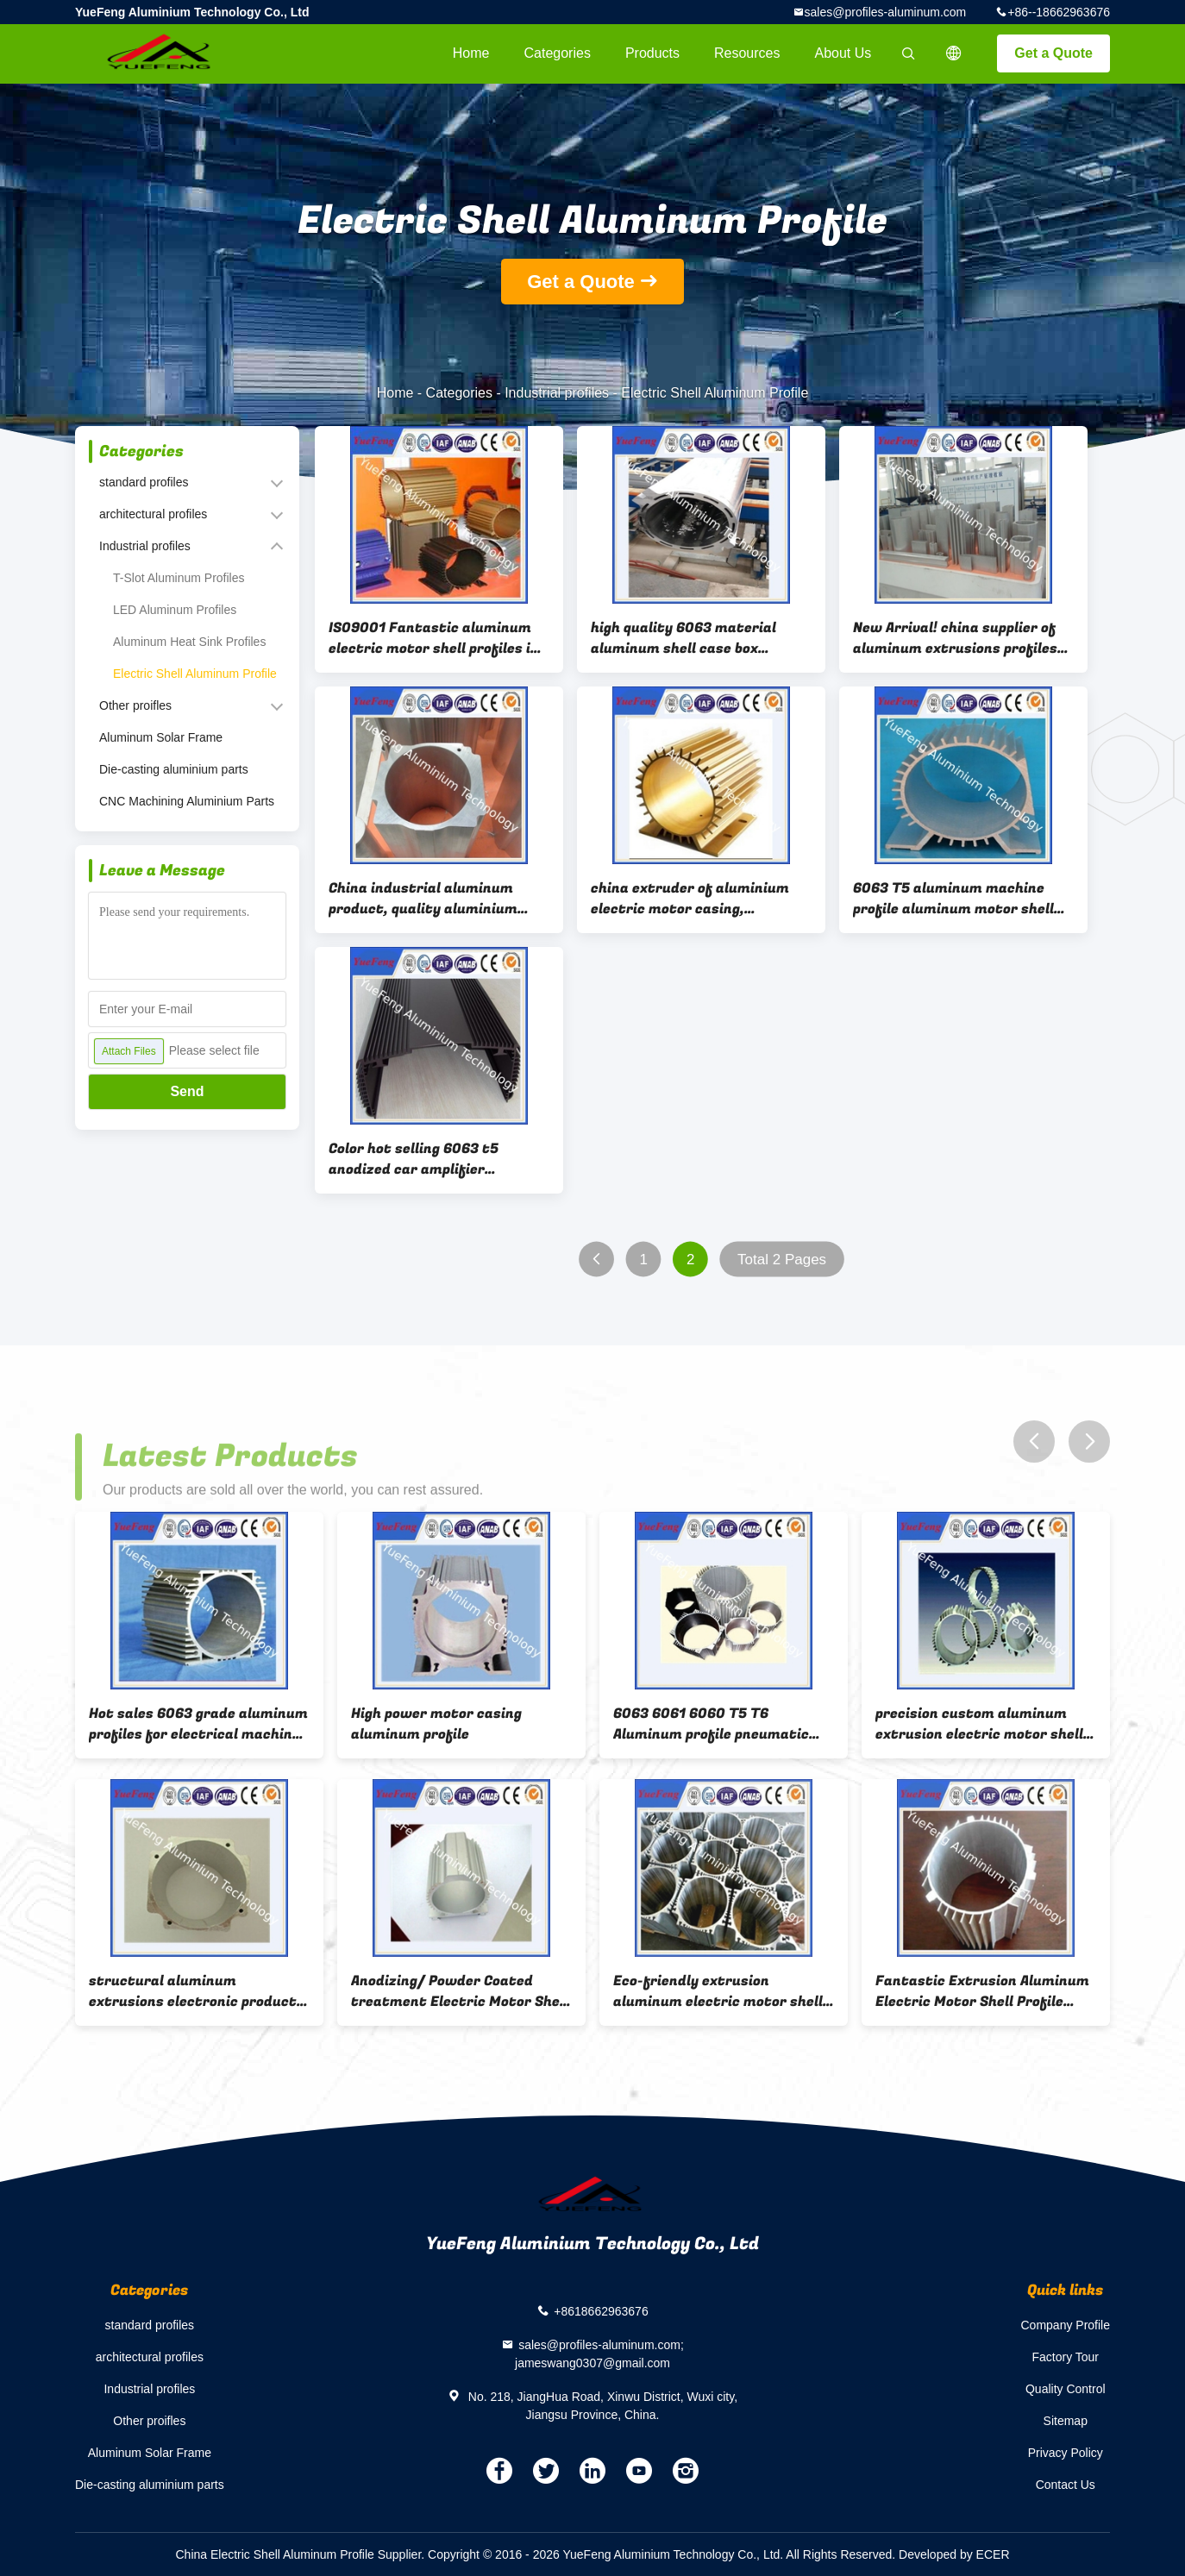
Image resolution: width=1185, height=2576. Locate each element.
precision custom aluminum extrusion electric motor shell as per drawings (979, 1724)
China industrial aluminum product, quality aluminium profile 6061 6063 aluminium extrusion (428, 898)
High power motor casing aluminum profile (436, 1724)
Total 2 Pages (781, 1259)
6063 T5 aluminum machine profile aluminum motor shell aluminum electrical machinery (961, 898)
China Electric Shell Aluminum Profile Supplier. (302, 2554)
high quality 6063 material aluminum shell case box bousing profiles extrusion (683, 638)
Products (652, 53)
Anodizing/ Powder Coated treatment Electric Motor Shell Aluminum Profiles (459, 1991)
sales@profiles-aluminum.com (886, 12)
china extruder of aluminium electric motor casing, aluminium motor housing (690, 898)
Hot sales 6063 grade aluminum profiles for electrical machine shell (198, 1724)
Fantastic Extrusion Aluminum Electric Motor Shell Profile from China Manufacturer (982, 1991)
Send (187, 1091)
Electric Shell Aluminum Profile (195, 673)
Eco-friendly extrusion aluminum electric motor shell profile (718, 1991)
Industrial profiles (557, 392)
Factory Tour (1065, 2357)
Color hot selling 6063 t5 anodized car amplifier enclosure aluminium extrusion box (436, 1159)
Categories (557, 53)
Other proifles (135, 705)
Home (471, 53)
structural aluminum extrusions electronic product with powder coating (193, 1991)
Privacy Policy (1065, 2453)
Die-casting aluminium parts (173, 769)
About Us (843, 53)
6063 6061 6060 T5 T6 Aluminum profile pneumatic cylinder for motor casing (711, 1724)
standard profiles (144, 482)
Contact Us (1065, 2484)
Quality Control (1065, 2389)
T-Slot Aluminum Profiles (179, 578)
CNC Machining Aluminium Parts (186, 801)
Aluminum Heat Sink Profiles (189, 642)
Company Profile (1066, 2325)
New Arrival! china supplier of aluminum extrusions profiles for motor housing (955, 638)
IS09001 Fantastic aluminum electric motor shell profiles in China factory (434, 638)
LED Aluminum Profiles (174, 610)
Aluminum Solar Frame (161, 737)
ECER (993, 2554)
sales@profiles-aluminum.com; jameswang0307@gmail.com (599, 2354)
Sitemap (1066, 2421)
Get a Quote (1053, 53)
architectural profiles (153, 514)
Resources (747, 53)
